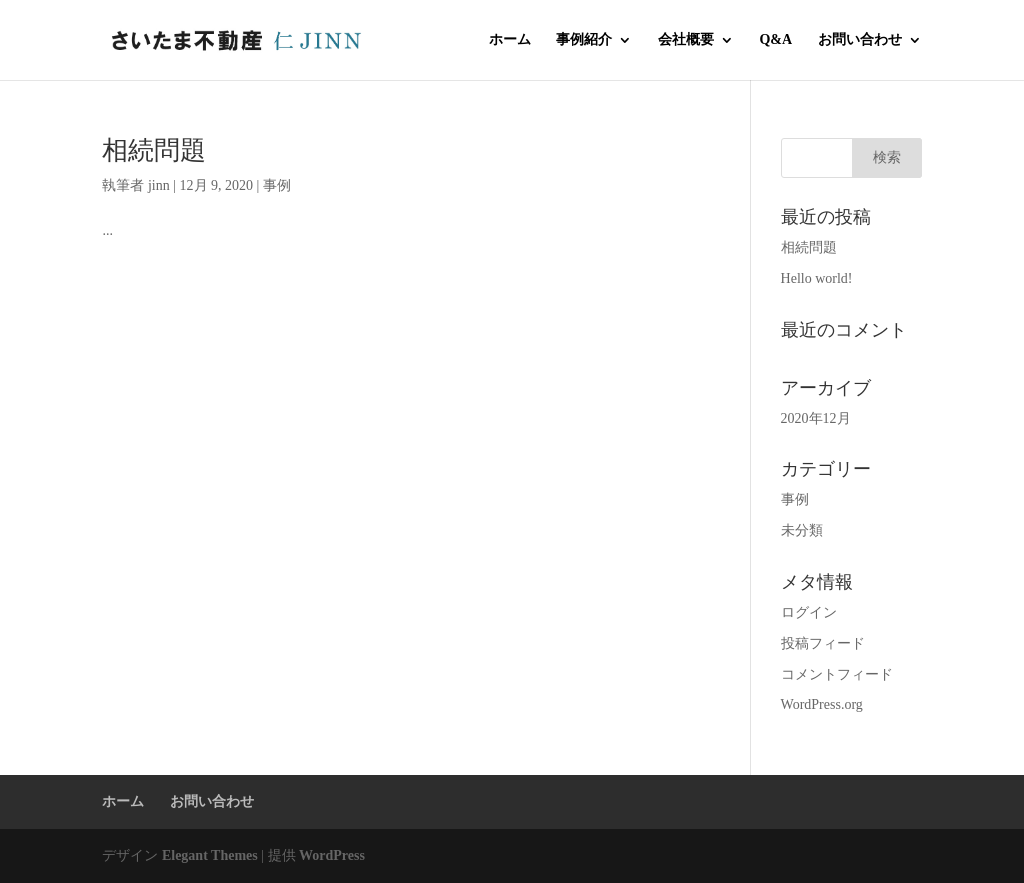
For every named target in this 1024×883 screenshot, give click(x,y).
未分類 (802, 530)
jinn (159, 185)
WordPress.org (822, 704)
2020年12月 (816, 418)
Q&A (775, 40)
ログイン (809, 612)
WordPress (332, 855)
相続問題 (154, 150)
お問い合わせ (860, 40)
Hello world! (817, 278)
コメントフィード (837, 674)
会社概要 (686, 40)
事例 (277, 185)
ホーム (510, 40)
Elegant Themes (210, 855)
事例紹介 (584, 40)
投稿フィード (823, 643)
